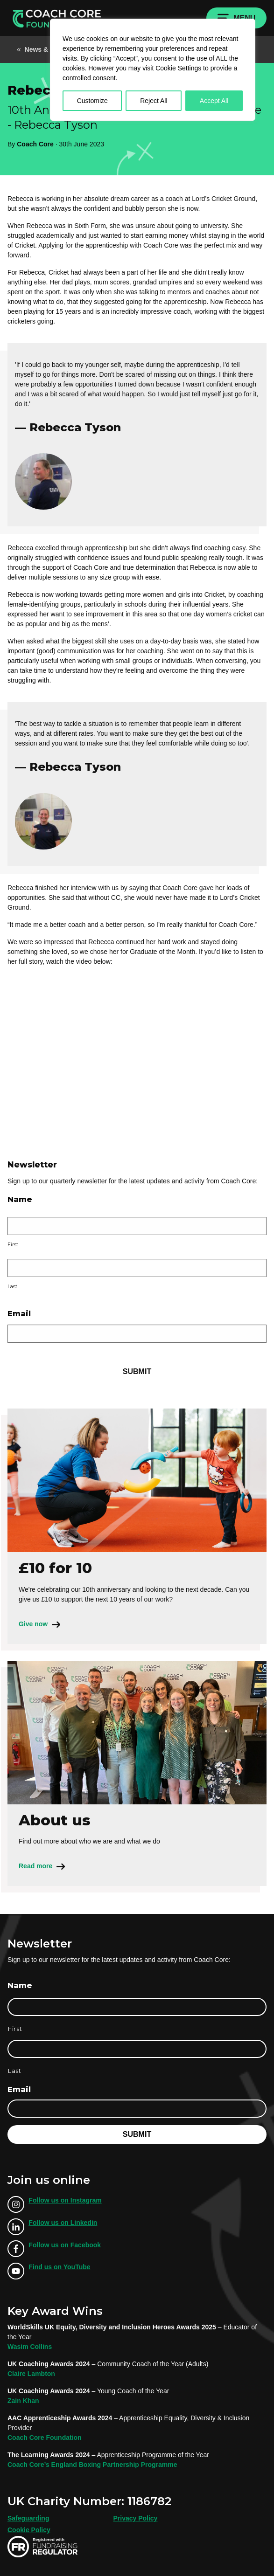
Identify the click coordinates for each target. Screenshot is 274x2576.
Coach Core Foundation (44, 2437)
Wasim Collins (29, 2346)
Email (19, 1313)
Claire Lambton (31, 2373)
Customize (92, 100)
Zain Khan (23, 2400)
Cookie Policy (28, 2530)
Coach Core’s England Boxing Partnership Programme (92, 2464)
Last (12, 1287)
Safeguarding (28, 2518)
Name (19, 1199)
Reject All (153, 100)
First (12, 1245)
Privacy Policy (135, 2518)
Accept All (214, 100)
